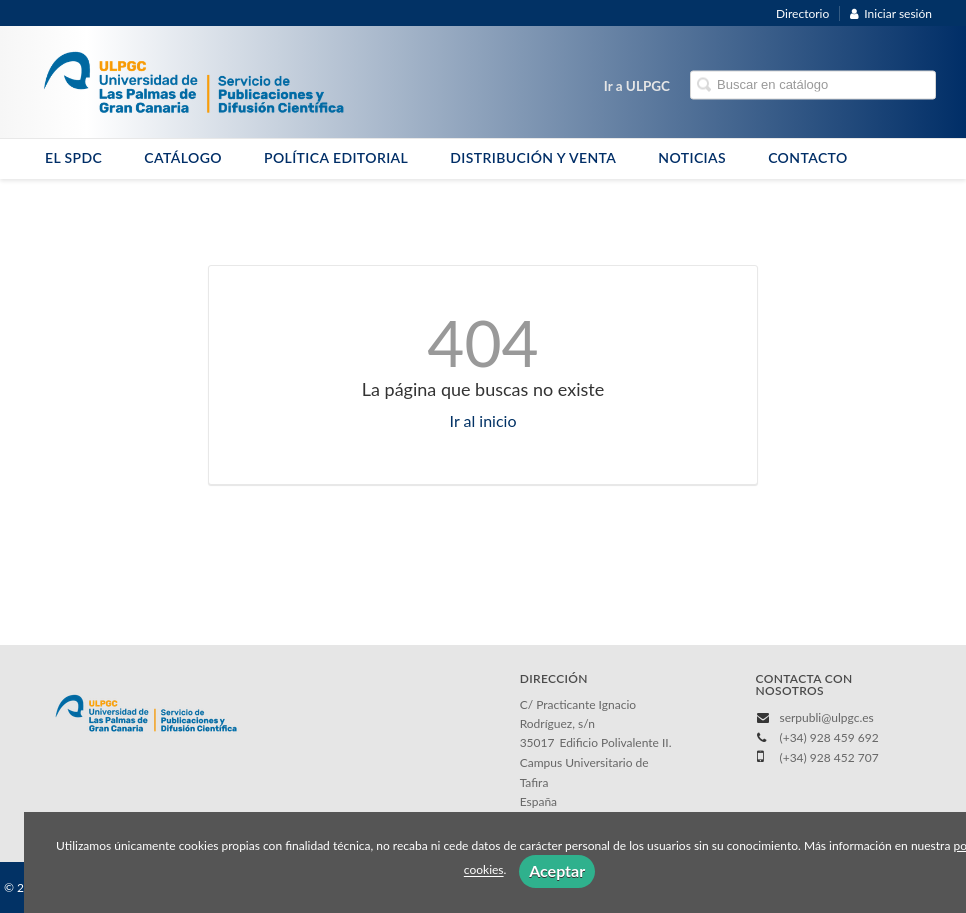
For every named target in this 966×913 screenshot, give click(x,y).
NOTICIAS (692, 157)
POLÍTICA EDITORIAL (336, 157)
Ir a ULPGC (637, 86)
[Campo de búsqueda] (813, 85)
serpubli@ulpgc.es (826, 717)
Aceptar (557, 870)
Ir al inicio (483, 420)
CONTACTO (808, 157)
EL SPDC (73, 157)
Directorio (802, 13)
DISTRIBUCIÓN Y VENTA (533, 157)
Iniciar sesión (891, 13)
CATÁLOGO (183, 157)
